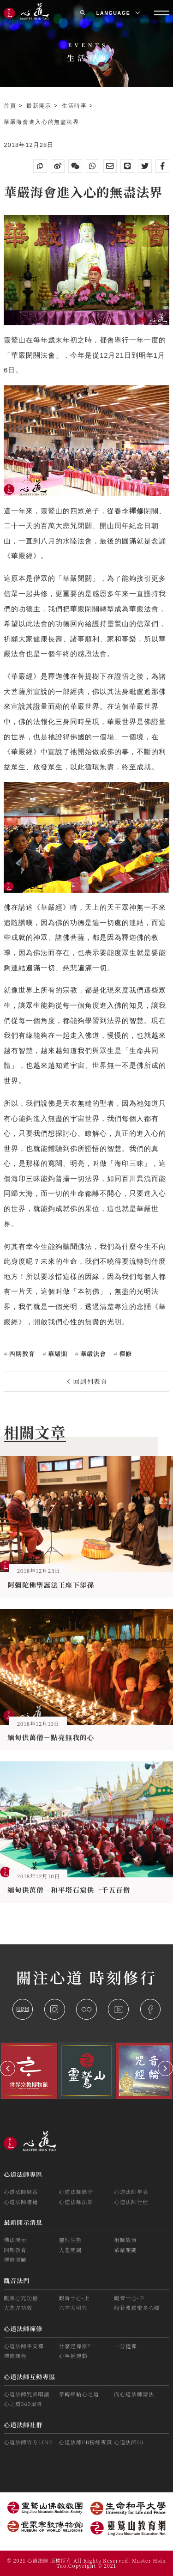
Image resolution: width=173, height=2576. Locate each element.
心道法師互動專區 (29, 2376)
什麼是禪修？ (76, 2346)
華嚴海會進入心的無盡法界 (41, 122)
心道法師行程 (131, 2201)
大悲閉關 (70, 2249)
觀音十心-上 (74, 2298)
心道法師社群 (23, 2424)
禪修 (124, 1353)
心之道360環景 (23, 2403)
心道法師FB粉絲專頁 (86, 2442)
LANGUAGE (117, 13)
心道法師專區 (23, 2174)
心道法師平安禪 (24, 2346)
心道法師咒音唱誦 (26, 2394)
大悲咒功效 (18, 2307)
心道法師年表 (131, 2191)
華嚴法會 (92, 1353)
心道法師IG (128, 2442)
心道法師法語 (76, 2201)
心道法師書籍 (21, 2201)
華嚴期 (56, 1353)
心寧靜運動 (73, 2355)
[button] (7, 2068)
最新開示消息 (23, 2222)
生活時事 (75, 106)
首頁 (11, 106)
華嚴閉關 (125, 2249)
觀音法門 (17, 2280)
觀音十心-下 (129, 2298)
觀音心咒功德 (21, 2298)
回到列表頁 (87, 1381)
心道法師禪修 (23, 2328)
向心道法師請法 (134, 2394)
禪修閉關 (15, 2259)
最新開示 (40, 106)
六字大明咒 (73, 2307)
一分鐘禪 (125, 2346)
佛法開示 (15, 2239)
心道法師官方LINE (28, 2442)
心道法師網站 (21, 2191)
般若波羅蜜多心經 (137, 2307)
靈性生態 (70, 2239)
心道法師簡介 (76, 2191)
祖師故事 (125, 2239)
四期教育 (21, 1353)
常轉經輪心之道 (79, 2394)
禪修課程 (15, 2355)
